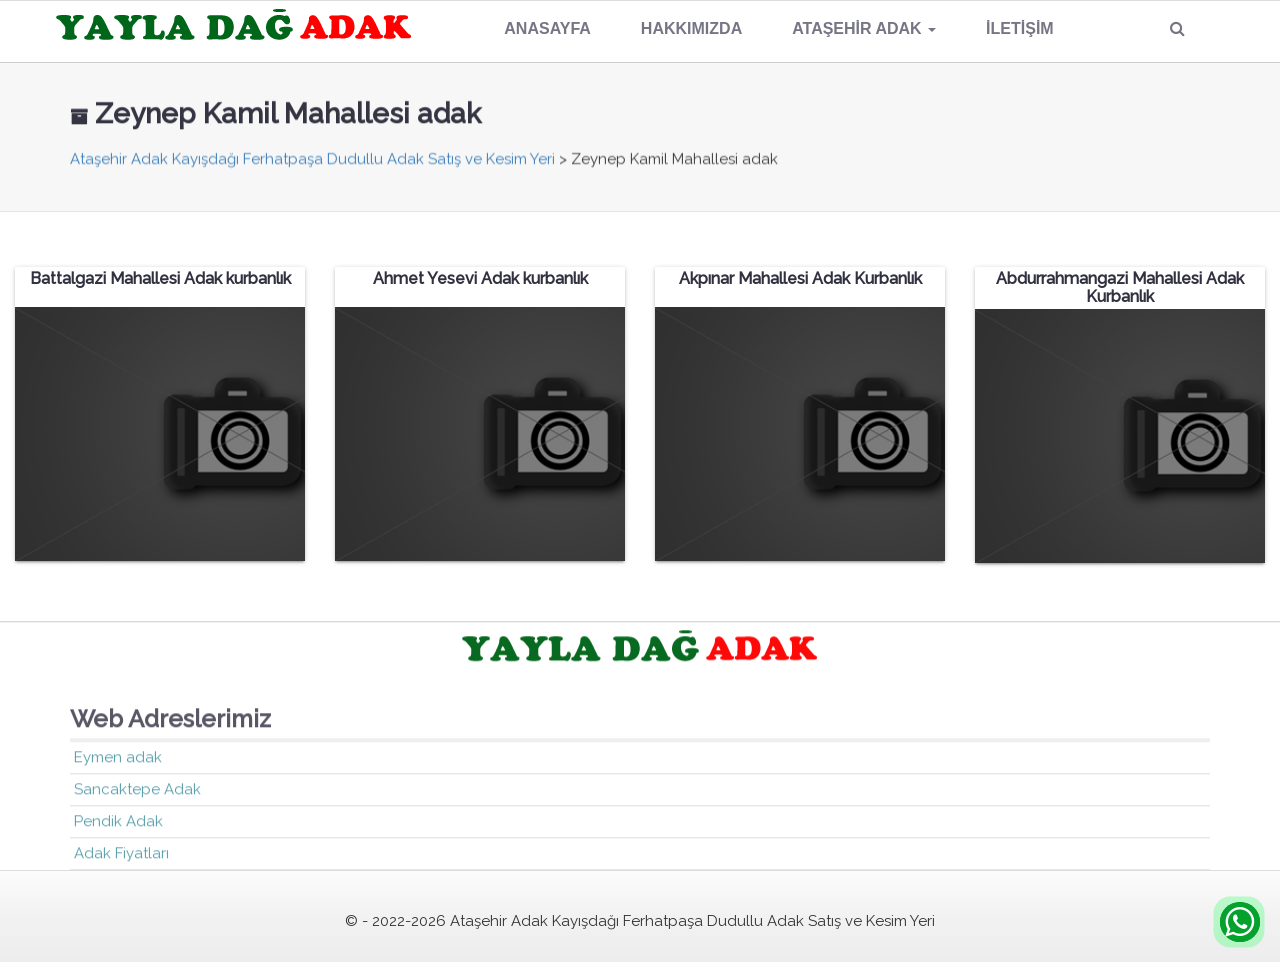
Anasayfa (547, 28)
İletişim (1020, 28)
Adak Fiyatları (121, 854)
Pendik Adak (118, 822)
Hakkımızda (691, 28)
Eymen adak (118, 758)
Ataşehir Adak (864, 28)
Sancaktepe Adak (137, 790)
